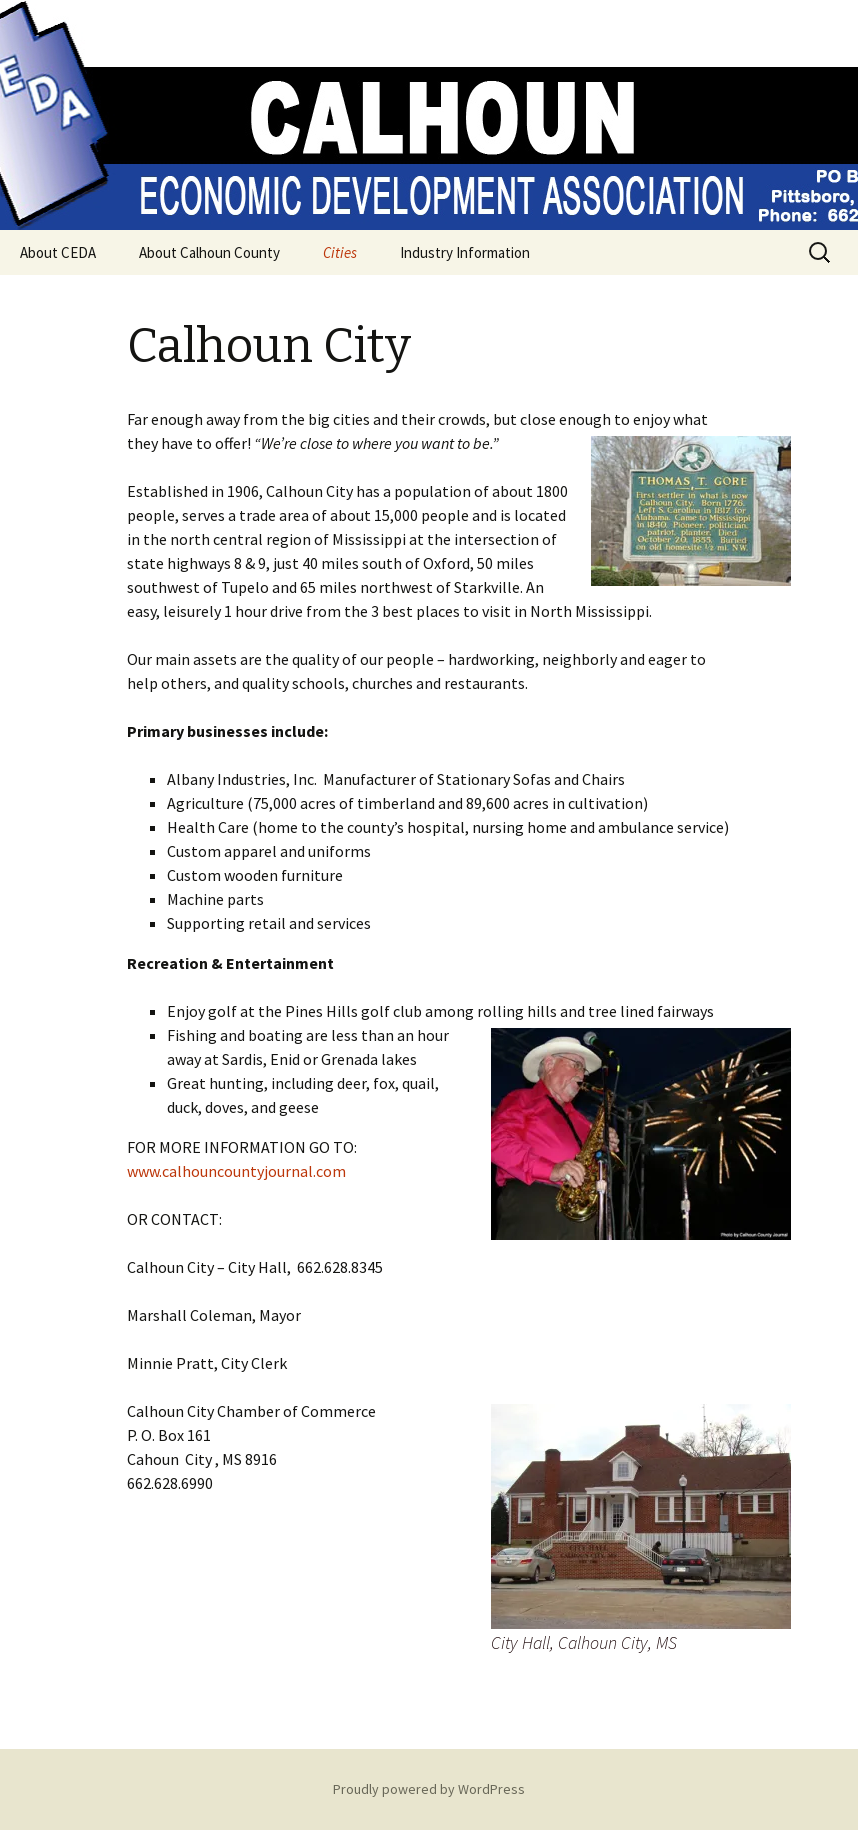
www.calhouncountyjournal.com (236, 1171)
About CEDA (58, 252)
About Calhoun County (209, 252)
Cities (340, 252)
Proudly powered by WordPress (429, 1789)
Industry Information (465, 252)
